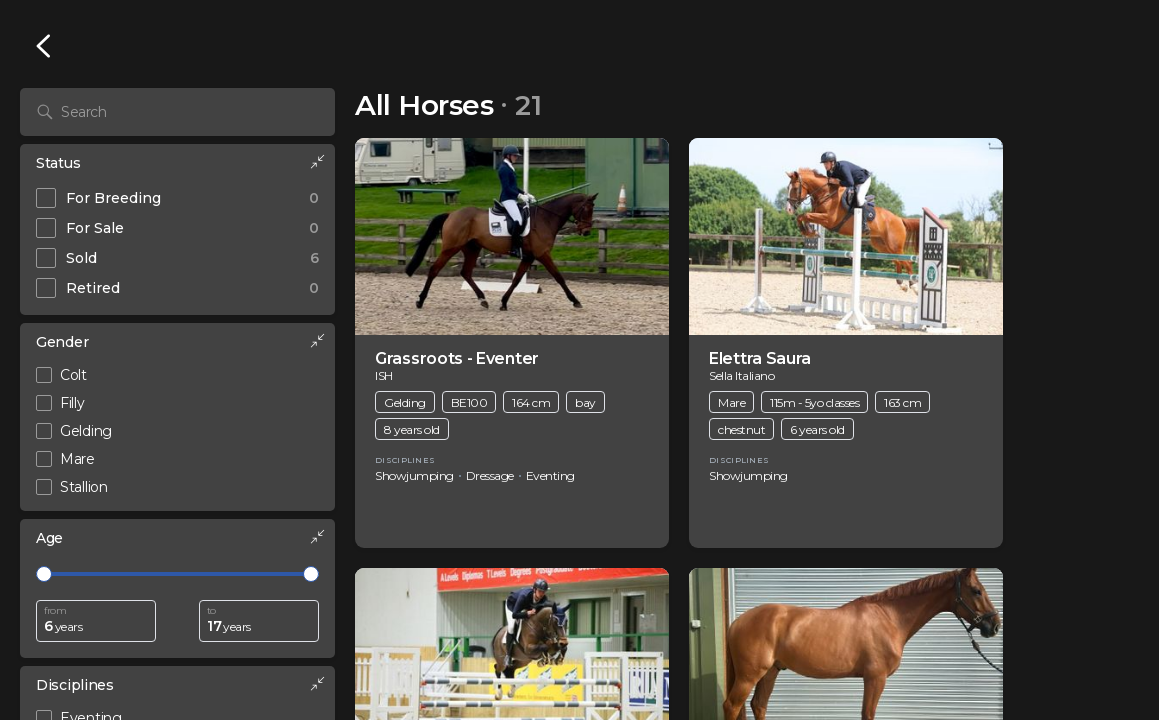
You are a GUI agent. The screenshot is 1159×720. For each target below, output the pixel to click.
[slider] (44, 574)
